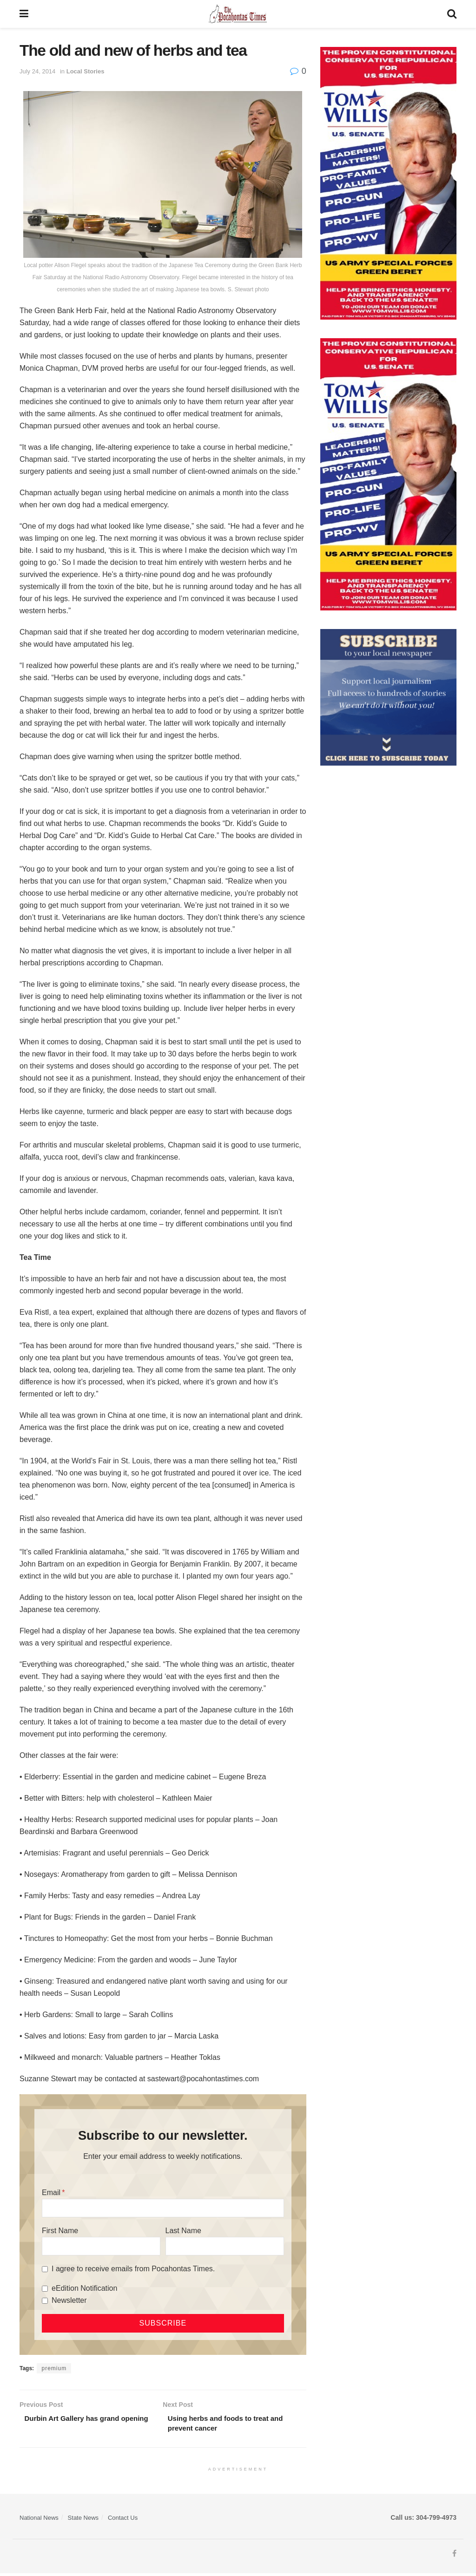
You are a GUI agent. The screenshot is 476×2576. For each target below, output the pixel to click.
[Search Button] (451, 14)
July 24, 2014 (37, 71)
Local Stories (85, 71)
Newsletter (69, 2300)
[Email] (163, 2208)
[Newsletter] (45, 2301)
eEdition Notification (84, 2288)
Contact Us (123, 2519)
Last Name (183, 2231)
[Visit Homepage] (238, 14)
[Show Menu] (24, 14)
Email (51, 2192)
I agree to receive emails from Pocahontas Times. (133, 2269)
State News (83, 2519)
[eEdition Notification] (45, 2289)
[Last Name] (224, 2246)
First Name (60, 2231)
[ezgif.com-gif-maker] (388, 697)
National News (39, 2519)
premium (53, 2368)
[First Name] (101, 2246)
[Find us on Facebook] (454, 2556)
